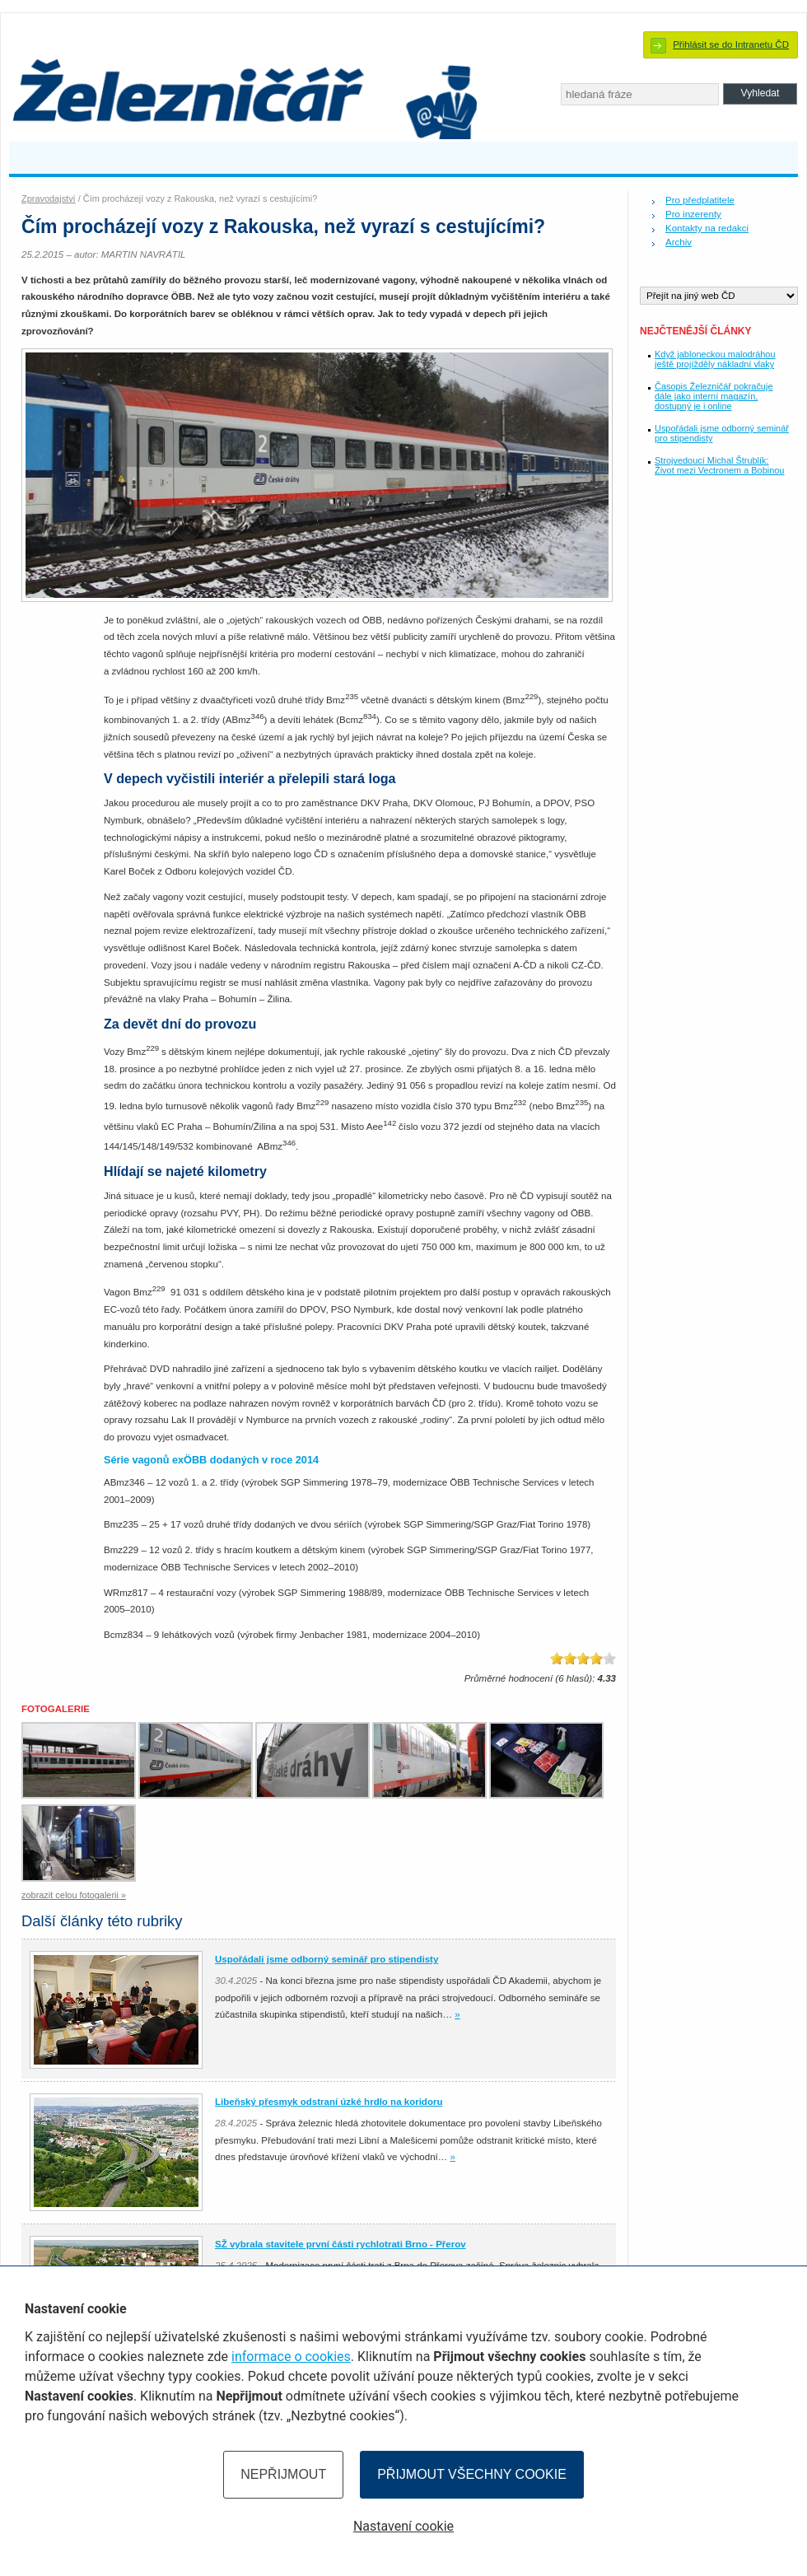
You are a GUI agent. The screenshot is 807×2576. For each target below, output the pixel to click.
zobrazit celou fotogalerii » (73, 1895)
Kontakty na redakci (707, 228)
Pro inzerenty (693, 214)
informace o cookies (291, 2356)
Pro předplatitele (700, 200)
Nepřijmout (283, 2474)
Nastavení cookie (403, 2526)
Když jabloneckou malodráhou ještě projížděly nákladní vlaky (715, 359)
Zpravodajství (48, 198)
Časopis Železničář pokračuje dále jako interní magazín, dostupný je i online (713, 396)
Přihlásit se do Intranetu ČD (731, 44)
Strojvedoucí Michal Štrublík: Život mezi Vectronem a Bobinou (719, 465)
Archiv (678, 242)
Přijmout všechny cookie (472, 2474)
